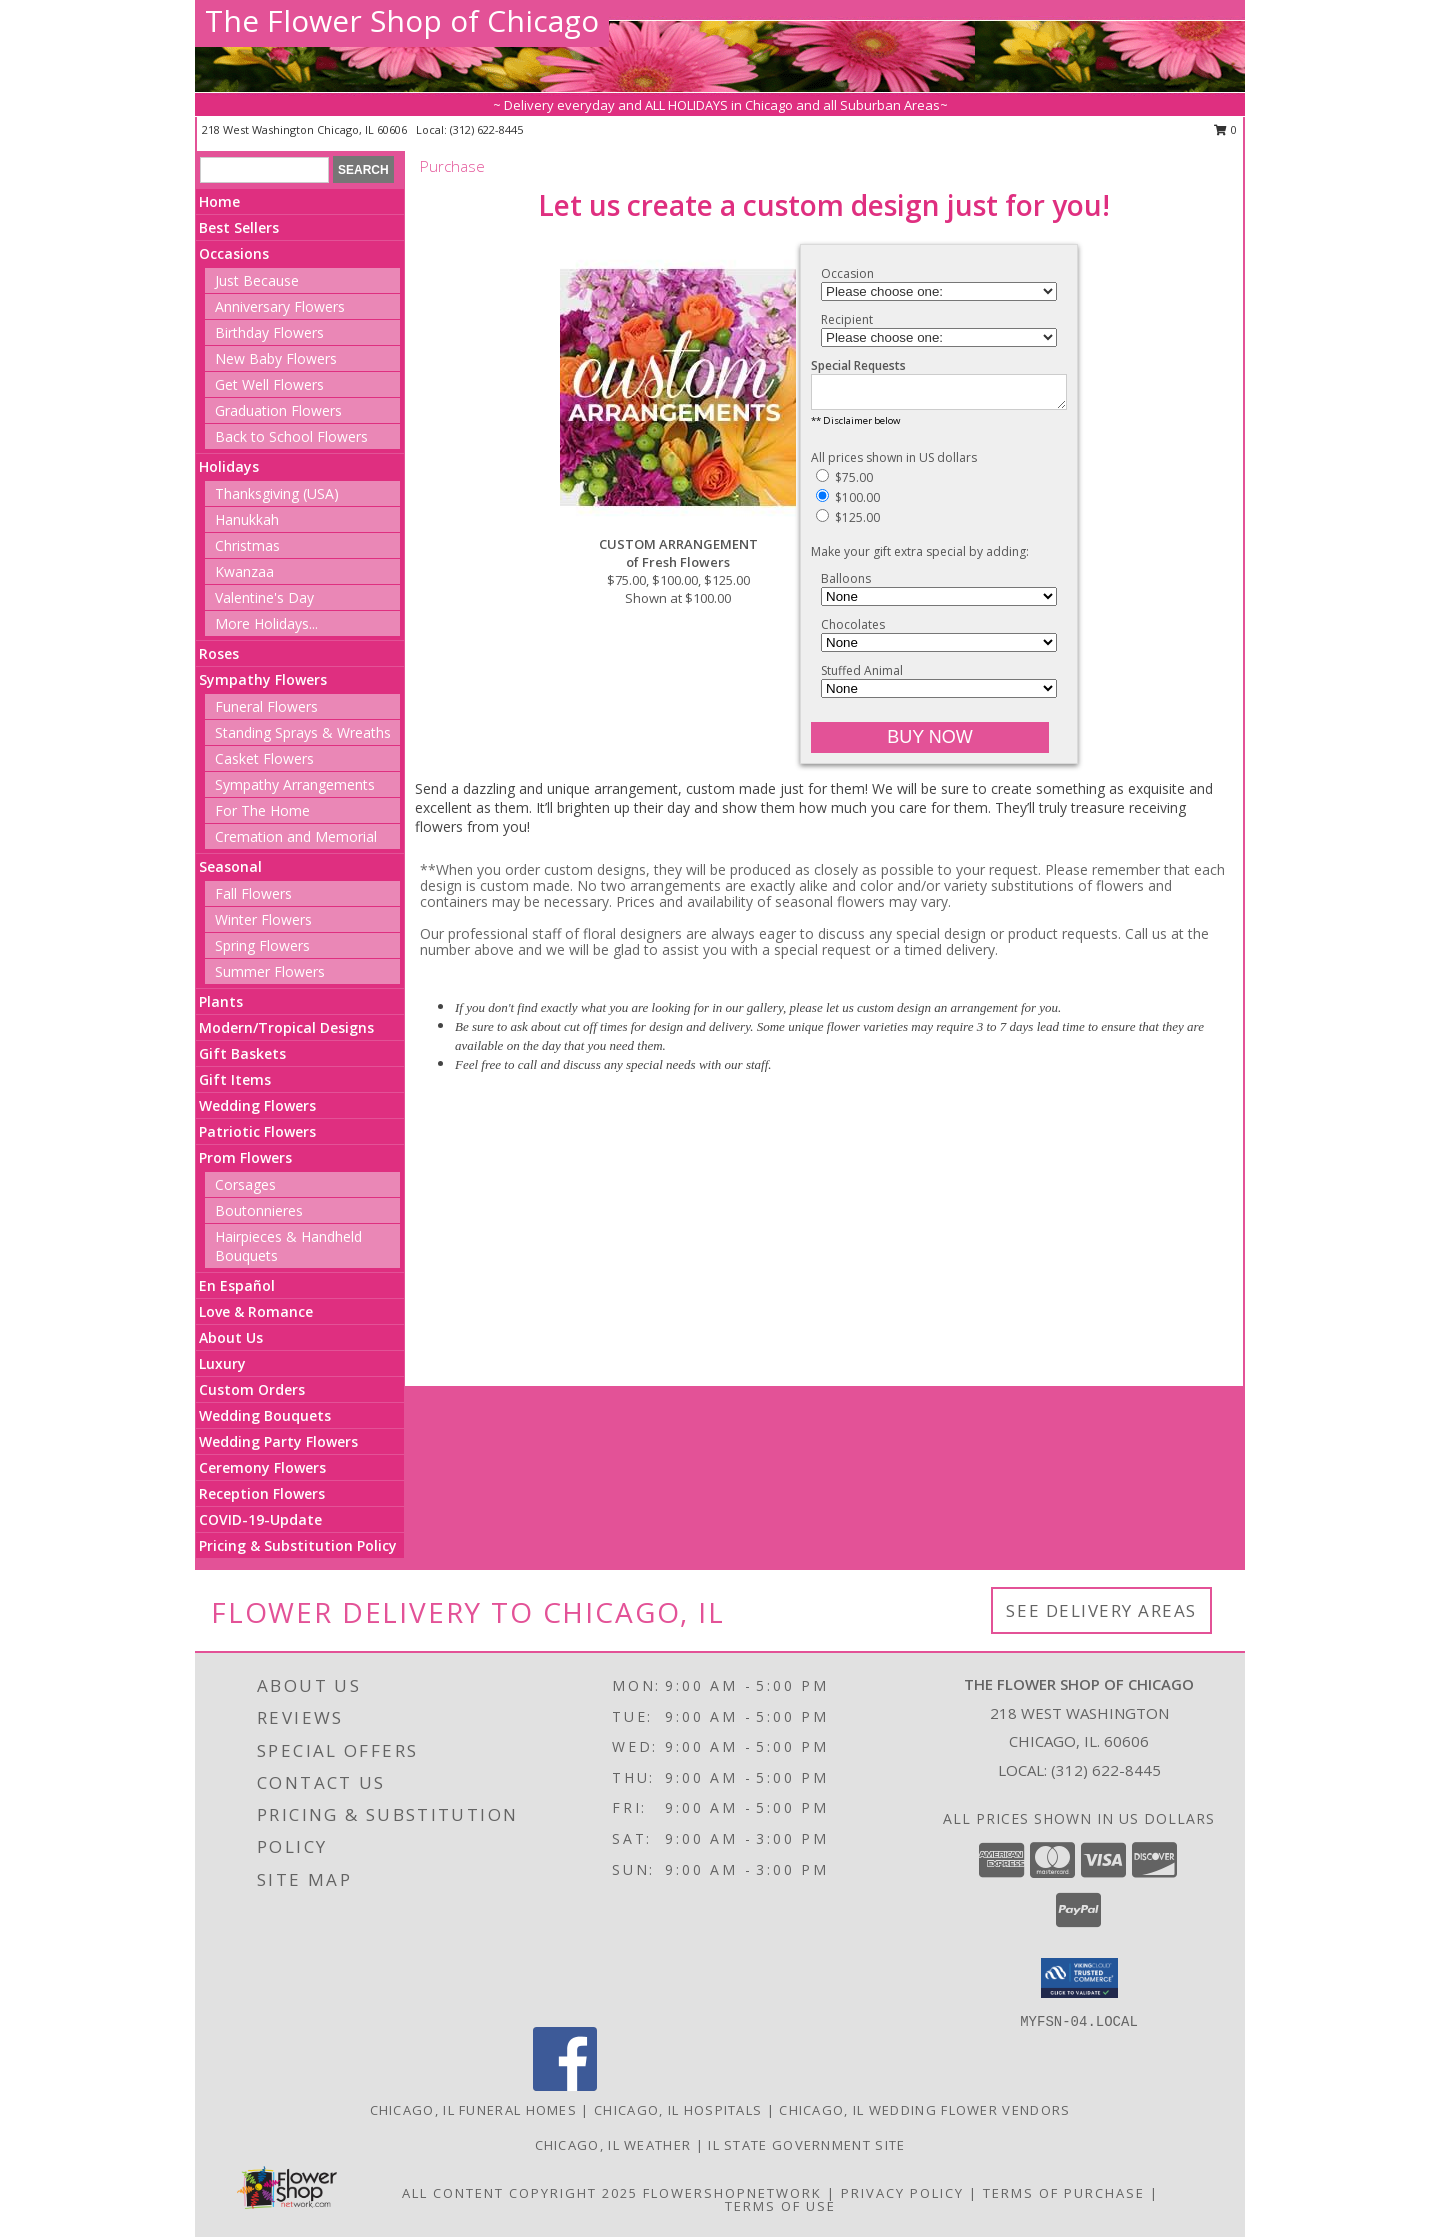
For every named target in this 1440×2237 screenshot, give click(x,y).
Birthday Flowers (269, 332)
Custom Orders (252, 1389)
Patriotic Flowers (257, 1131)
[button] (1079, 1978)
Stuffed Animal (862, 676)
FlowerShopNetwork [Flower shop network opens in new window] (732, 2193)
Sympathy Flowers (263, 679)
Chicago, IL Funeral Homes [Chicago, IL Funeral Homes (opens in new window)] (474, 2110)
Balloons (846, 584)
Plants (221, 1001)
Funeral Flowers (266, 706)
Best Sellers (239, 227)
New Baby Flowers (276, 358)
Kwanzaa (244, 571)
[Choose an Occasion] (939, 291)
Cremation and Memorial (296, 836)
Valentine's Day (264, 597)
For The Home (262, 810)
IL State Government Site (806, 2145)
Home (219, 201)
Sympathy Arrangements (295, 784)
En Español (237, 1285)
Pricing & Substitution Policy (298, 1545)
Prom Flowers (245, 1157)
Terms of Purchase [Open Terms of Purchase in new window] (1064, 2193)
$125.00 (848, 523)
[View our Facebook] (565, 2085)
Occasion (847, 273)
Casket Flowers (264, 758)
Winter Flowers (263, 919)
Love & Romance (256, 1311)
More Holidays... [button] (266, 623)
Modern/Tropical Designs (286, 1027)
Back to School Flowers (291, 436)
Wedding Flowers (257, 1105)
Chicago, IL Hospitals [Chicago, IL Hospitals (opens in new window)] (678, 2110)
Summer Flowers (270, 971)
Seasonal (230, 866)
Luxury (222, 1363)
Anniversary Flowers (280, 306)
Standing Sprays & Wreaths (303, 732)
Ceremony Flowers (262, 1467)
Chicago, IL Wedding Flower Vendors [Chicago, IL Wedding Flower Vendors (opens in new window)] (924, 2110)
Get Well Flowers (269, 384)
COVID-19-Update (260, 1519)
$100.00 (848, 503)
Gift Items (235, 1079)
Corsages (245, 1184)
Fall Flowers (253, 893)
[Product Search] (264, 170)
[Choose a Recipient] (939, 337)
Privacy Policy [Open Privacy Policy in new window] (902, 2193)
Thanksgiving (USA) (277, 493)
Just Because (257, 280)
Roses (219, 653)
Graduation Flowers (278, 410)
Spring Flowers (262, 945)
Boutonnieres (259, 1210)
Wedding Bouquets (265, 1415)
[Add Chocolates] (939, 648)
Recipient (847, 319)
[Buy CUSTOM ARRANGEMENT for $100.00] (930, 743)
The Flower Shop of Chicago (402, 20)
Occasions (234, 253)
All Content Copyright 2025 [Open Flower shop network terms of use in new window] (520, 2193)
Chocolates (853, 630)
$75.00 (844, 483)
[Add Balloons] (939, 602)
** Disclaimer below (855, 426)
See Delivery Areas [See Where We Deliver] (1101, 1610)
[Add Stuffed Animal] (939, 694)
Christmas (247, 545)
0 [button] (1225, 129)
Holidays (229, 466)
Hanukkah (247, 519)
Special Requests (858, 365)
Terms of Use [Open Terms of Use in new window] (780, 2206)
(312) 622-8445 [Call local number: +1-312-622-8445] (486, 129)
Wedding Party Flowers (278, 1441)
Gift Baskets (242, 1053)
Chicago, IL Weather (613, 2145)
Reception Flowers (262, 1493)
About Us (231, 1337)
